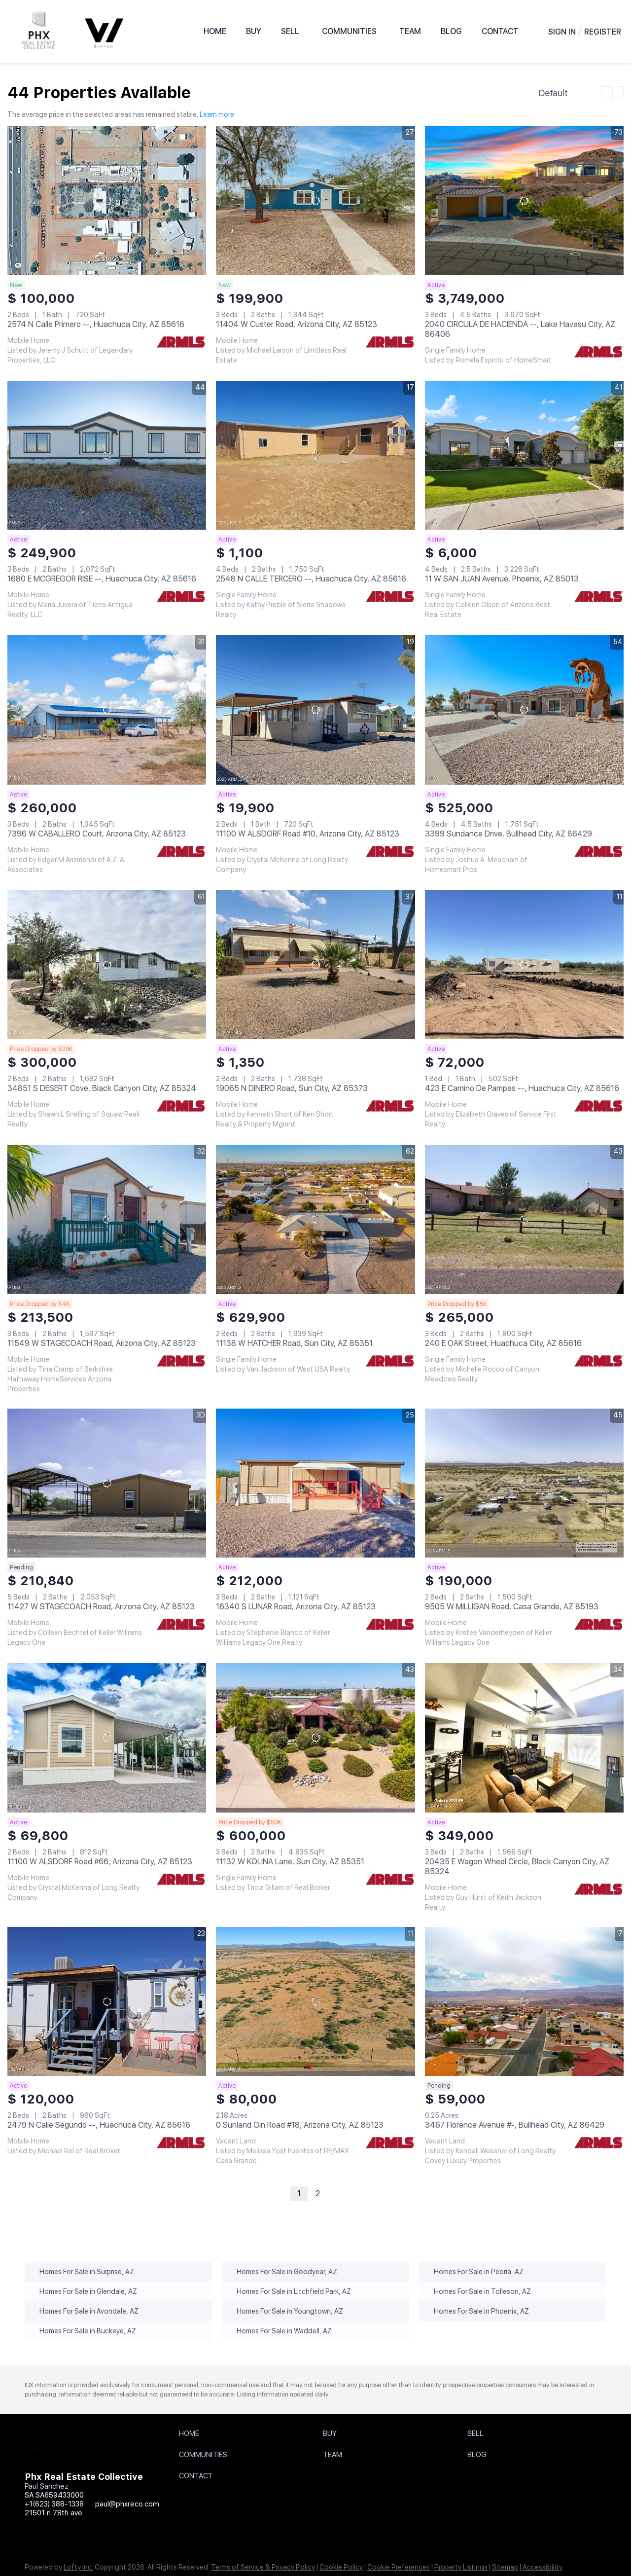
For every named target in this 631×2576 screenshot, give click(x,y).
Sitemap (505, 2567)
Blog (451, 31)
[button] (191, 2435)
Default (553, 93)
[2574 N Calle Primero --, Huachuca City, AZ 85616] (106, 200)
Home (215, 31)
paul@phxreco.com (127, 2504)
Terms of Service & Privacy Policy (263, 2567)
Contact (500, 31)
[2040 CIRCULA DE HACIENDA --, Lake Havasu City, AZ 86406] (524, 200)
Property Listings (461, 2567)
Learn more (217, 114)
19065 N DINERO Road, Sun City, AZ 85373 (292, 1088)
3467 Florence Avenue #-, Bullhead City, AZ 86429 (514, 2125)
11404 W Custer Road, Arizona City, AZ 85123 (296, 324)
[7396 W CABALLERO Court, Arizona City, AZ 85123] (106, 709)
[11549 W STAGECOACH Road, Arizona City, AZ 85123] (106, 1219)
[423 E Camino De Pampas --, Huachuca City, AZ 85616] (524, 964)
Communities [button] (349, 31)
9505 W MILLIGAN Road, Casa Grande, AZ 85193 (511, 1606)
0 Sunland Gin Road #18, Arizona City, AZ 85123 (300, 2125)
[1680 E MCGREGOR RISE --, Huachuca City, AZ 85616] (106, 455)
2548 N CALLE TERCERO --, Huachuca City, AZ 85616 (311, 578)
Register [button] (602, 31)
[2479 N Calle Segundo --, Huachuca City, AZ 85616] (106, 2001)
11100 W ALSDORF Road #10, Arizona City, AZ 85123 (307, 833)
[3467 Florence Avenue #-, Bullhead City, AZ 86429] (524, 2001)
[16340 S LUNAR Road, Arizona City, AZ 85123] (315, 1483)
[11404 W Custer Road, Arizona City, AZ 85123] (315, 200)
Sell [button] (290, 31)
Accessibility (542, 2567)
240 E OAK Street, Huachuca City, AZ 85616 (503, 1343)
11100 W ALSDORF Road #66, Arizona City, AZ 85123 (99, 1861)
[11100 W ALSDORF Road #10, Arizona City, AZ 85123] (315, 709)
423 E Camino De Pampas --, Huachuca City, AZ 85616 (522, 1088)
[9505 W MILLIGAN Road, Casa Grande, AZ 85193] (524, 1483)
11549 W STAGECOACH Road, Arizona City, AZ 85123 (101, 1343)
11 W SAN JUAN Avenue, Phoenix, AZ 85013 (502, 578)
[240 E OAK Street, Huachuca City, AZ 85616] (524, 1219)
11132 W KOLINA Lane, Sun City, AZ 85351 (290, 1861)
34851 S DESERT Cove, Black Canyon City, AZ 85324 (101, 1088)
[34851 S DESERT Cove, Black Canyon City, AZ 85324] (106, 964)
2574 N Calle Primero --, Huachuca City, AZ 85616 (95, 324)
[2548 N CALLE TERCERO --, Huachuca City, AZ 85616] (315, 455)
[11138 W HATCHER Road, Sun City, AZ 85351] (315, 1219)
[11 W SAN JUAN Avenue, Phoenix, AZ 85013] (524, 455)
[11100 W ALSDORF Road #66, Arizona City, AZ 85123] (106, 1737)
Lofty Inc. (78, 2567)
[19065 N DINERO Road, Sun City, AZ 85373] (315, 964)
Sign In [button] (562, 31)
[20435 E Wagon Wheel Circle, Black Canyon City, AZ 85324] (524, 1737)
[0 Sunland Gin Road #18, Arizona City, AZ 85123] (315, 2001)
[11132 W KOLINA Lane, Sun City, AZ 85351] (315, 1737)
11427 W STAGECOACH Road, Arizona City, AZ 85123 (101, 1606)
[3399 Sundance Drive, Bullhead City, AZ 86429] (524, 709)
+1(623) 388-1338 (54, 2504)
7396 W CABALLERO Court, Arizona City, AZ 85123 (96, 833)
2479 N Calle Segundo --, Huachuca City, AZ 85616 (98, 2125)
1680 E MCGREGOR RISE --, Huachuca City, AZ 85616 (101, 578)
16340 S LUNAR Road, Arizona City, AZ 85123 (296, 1606)
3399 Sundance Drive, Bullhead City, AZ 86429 (508, 833)
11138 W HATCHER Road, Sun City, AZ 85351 (294, 1343)
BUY (253, 31)
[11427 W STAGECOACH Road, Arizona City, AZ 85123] (106, 1483)
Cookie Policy (341, 2567)
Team (410, 31)
